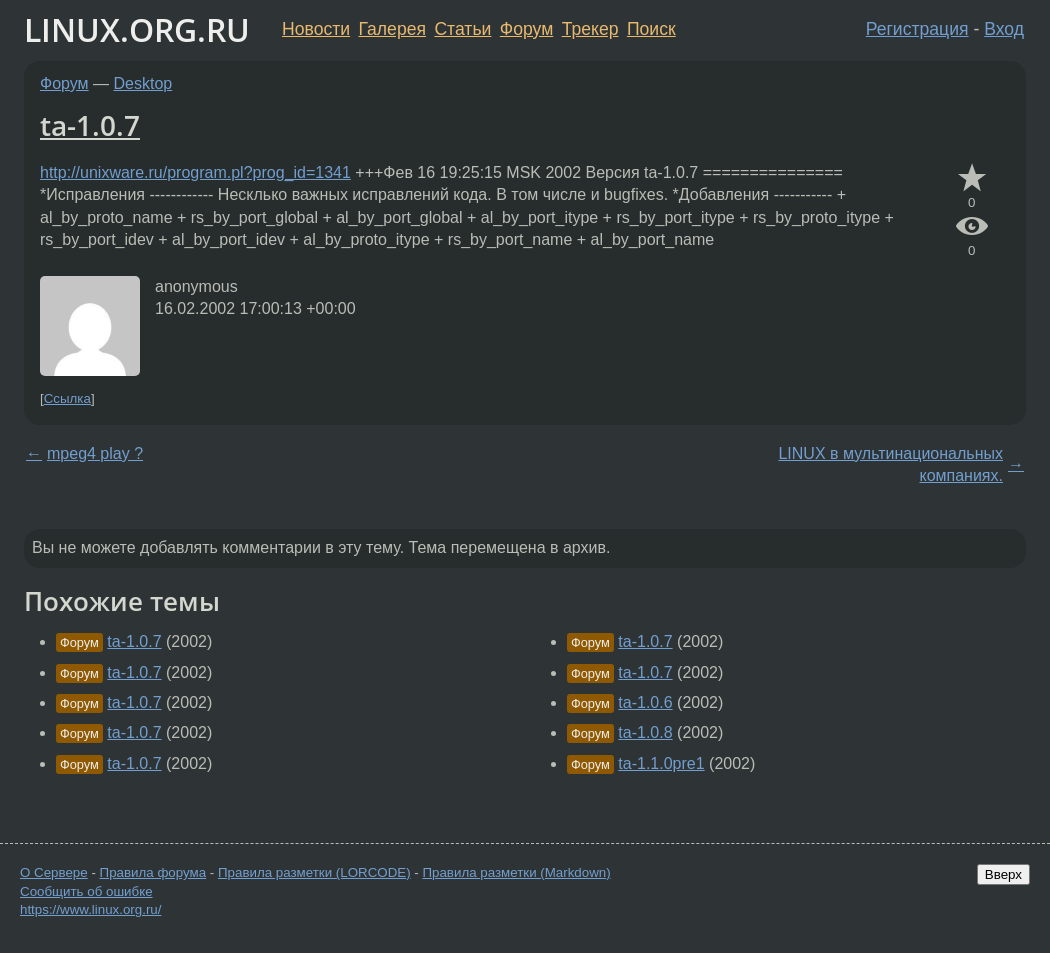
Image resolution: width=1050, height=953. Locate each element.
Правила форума (153, 872)
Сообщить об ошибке (86, 891)
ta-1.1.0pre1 (661, 763)
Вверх (1003, 874)
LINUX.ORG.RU (137, 29)
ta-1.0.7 (90, 125)
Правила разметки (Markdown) (516, 872)
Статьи (462, 29)
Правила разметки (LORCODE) (314, 872)
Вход (1004, 29)
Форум (526, 29)
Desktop (143, 83)
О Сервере (54, 872)
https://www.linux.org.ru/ (90, 909)
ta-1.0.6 (645, 702)
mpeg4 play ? (95, 453)
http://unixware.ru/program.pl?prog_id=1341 (195, 172)
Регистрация (917, 29)
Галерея (392, 29)
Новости (316, 29)
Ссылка (67, 398)
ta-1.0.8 (645, 732)
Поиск (651, 29)
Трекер (590, 29)
